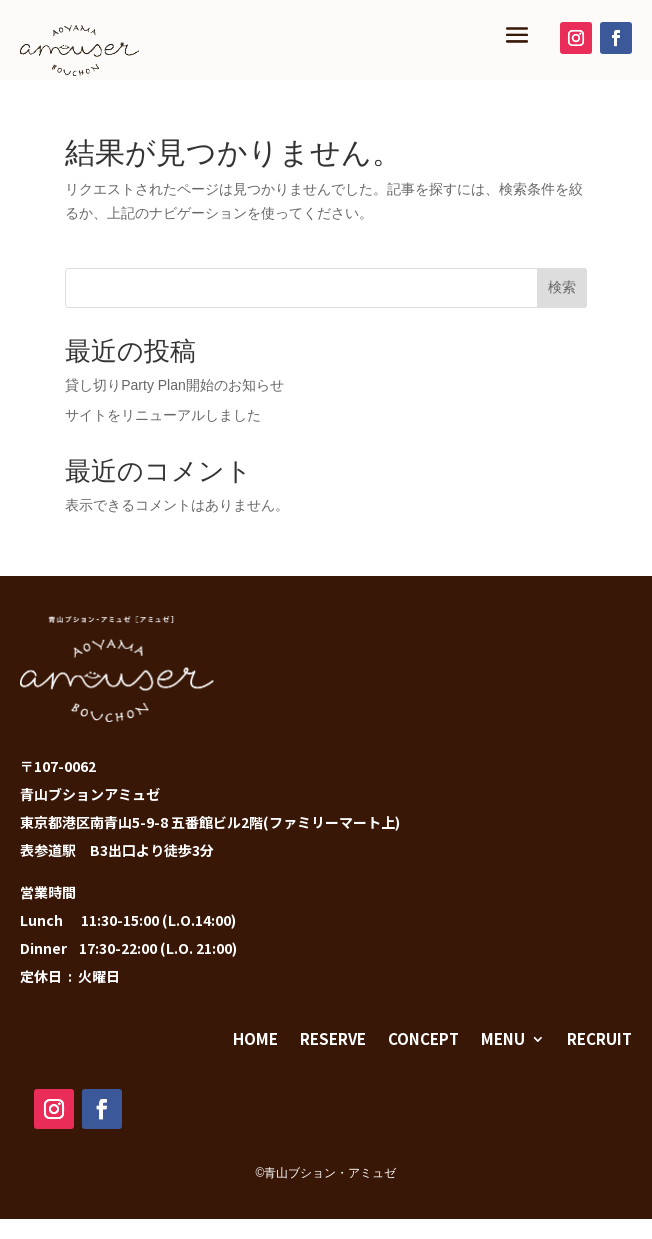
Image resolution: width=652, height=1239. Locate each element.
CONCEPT (423, 1038)
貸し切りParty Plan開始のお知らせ (174, 385)
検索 (562, 287)
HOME (255, 1038)
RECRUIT (599, 1038)
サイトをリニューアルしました (163, 415)
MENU (503, 1038)
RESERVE (333, 1038)
